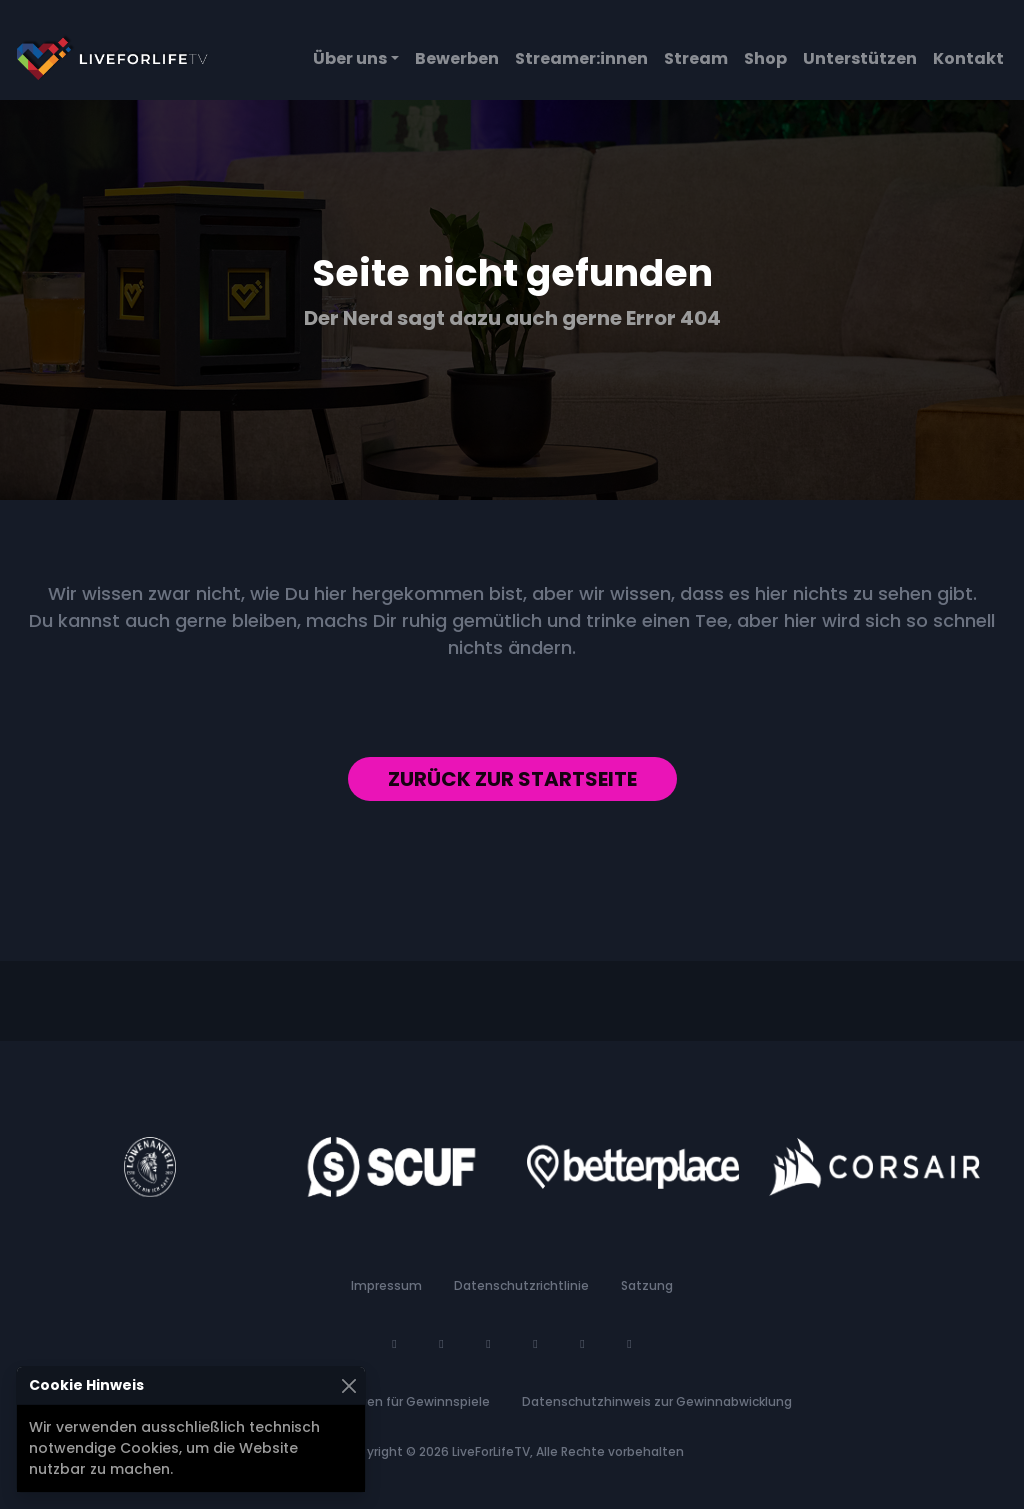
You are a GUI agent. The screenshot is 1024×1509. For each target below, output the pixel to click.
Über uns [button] (350, 58)
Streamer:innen (581, 58)
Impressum (386, 1285)
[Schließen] (348, 1385)
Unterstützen (860, 58)
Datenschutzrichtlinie (521, 1285)
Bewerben (457, 58)
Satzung (647, 1285)
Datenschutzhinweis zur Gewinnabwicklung (657, 1401)
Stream (696, 58)
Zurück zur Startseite (512, 779)
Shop (765, 58)
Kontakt (968, 58)
